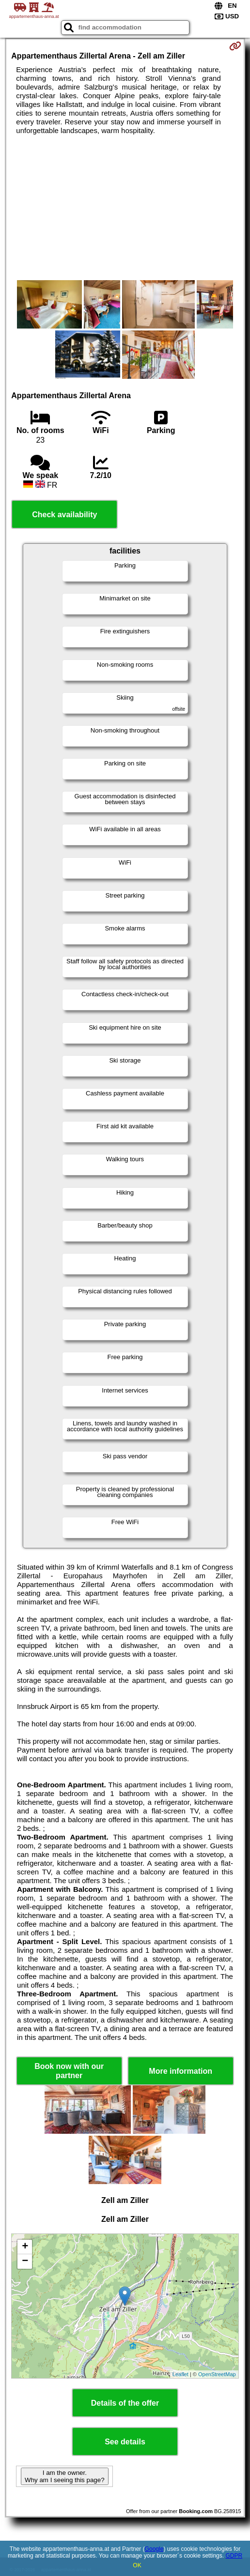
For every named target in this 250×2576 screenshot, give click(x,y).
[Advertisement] (124, 207)
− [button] (25, 2261)
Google (154, 2549)
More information (180, 2071)
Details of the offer (125, 2403)
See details (125, 2442)
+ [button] (25, 2247)
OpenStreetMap (217, 2374)
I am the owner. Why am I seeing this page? (64, 2476)
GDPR (233, 2555)
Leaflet (180, 2374)
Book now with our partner (69, 2071)
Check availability (64, 514)
